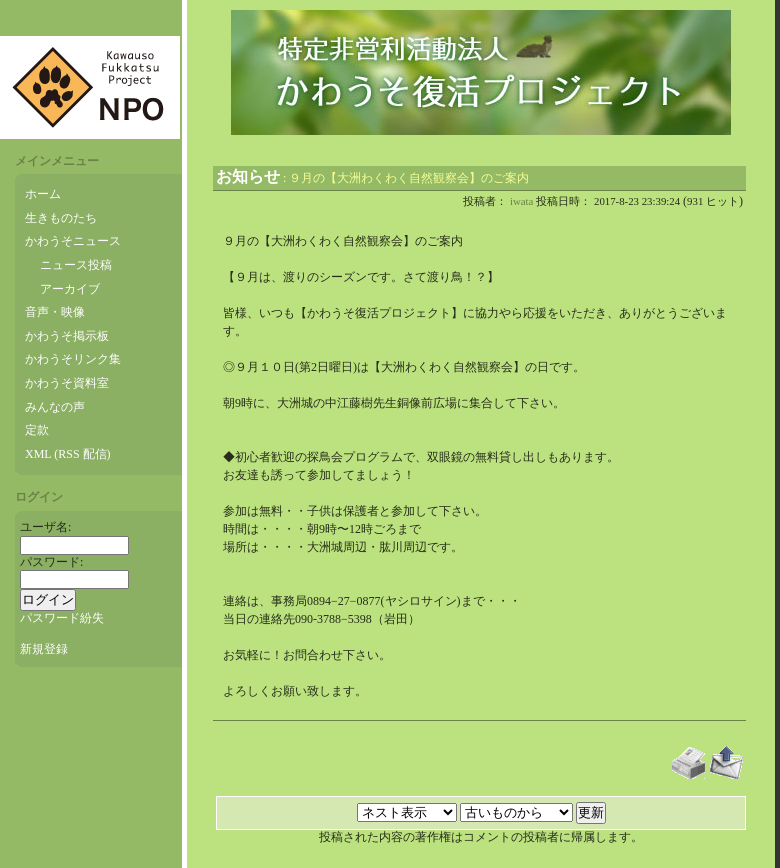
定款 (37, 430)
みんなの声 (55, 407)
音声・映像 (55, 312)
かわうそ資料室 (67, 383)
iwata (521, 201)
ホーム (43, 194)
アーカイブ (70, 289)
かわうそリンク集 (73, 359)
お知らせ (248, 176)
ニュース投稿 (76, 265)
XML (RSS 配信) (68, 454)
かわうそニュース (73, 241)
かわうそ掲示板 (67, 336)
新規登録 (44, 649)
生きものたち (61, 218)
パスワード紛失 (62, 618)
